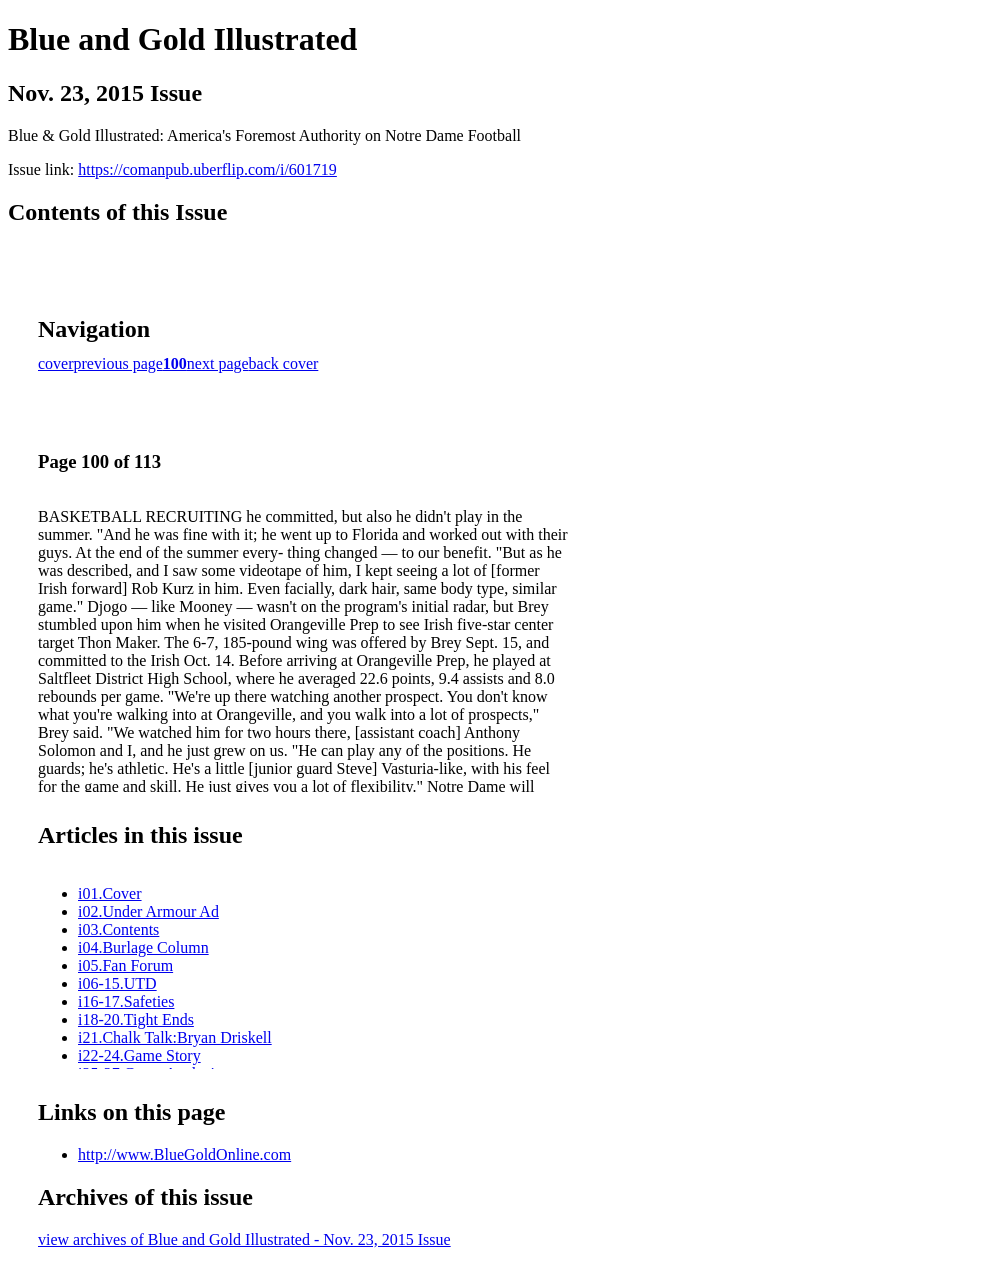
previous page (118, 363)
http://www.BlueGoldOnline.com (184, 1154)
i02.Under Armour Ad (148, 911)
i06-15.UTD (117, 983)
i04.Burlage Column (143, 947)
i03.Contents (118, 929)
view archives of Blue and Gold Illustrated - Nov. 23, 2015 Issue (244, 1239)
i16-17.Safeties (126, 1001)
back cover (284, 363)
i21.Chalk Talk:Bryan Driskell (175, 1037)
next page (218, 363)
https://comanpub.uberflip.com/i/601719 (207, 169)
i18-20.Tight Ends (136, 1019)
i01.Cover (110, 893)
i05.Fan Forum (125, 965)
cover (56, 363)
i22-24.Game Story (139, 1055)
